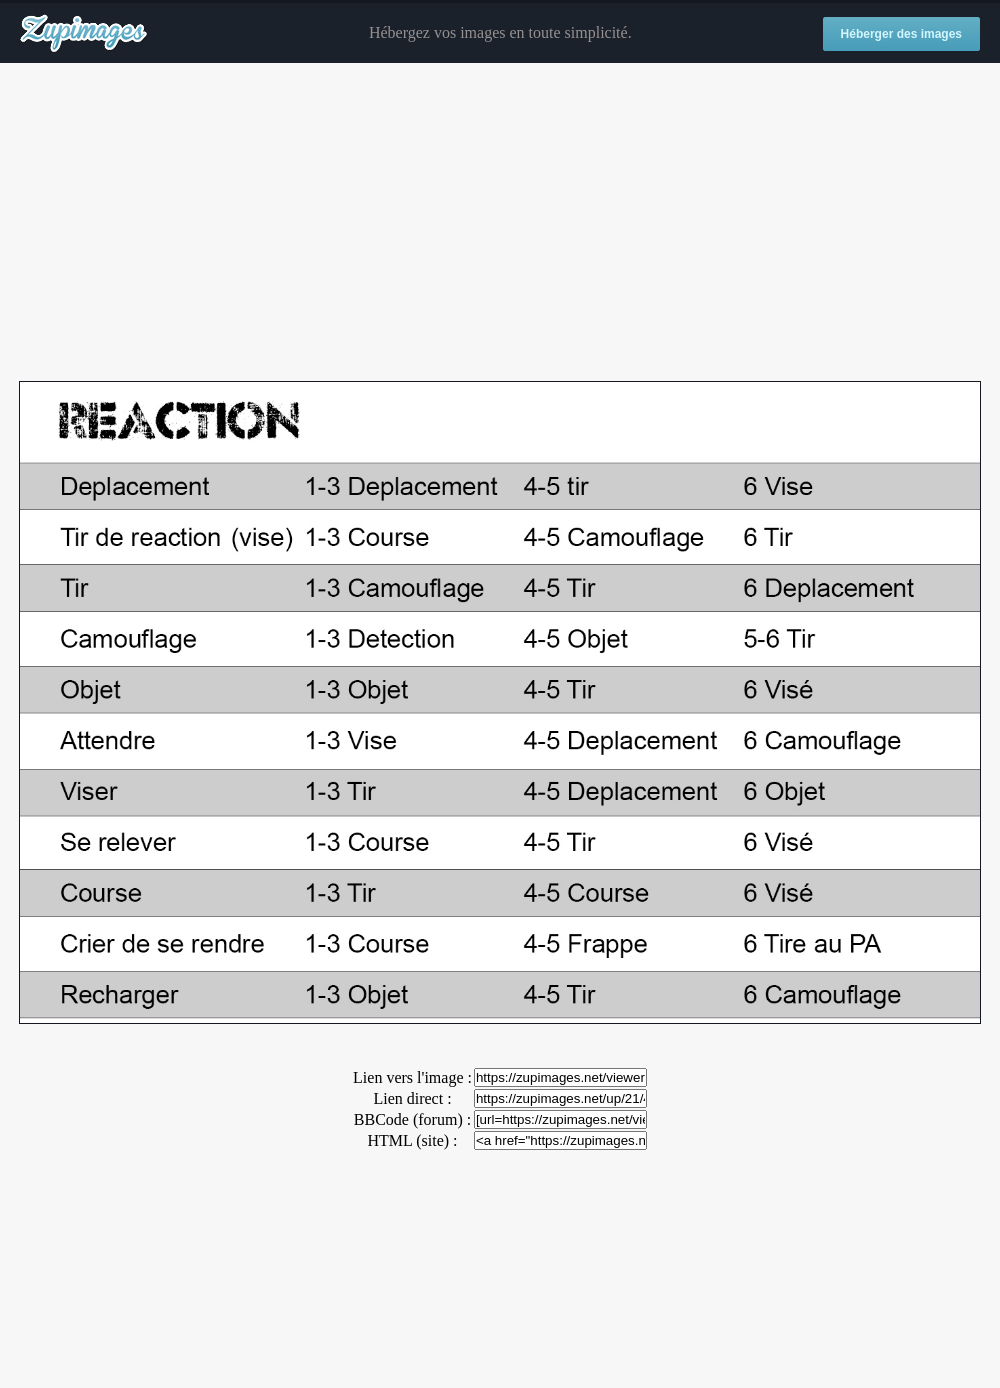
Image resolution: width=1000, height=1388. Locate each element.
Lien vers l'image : (412, 1077)
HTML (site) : (412, 1140)
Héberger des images (901, 34)
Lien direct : (412, 1098)
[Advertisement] (500, 223)
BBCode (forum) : (412, 1119)
